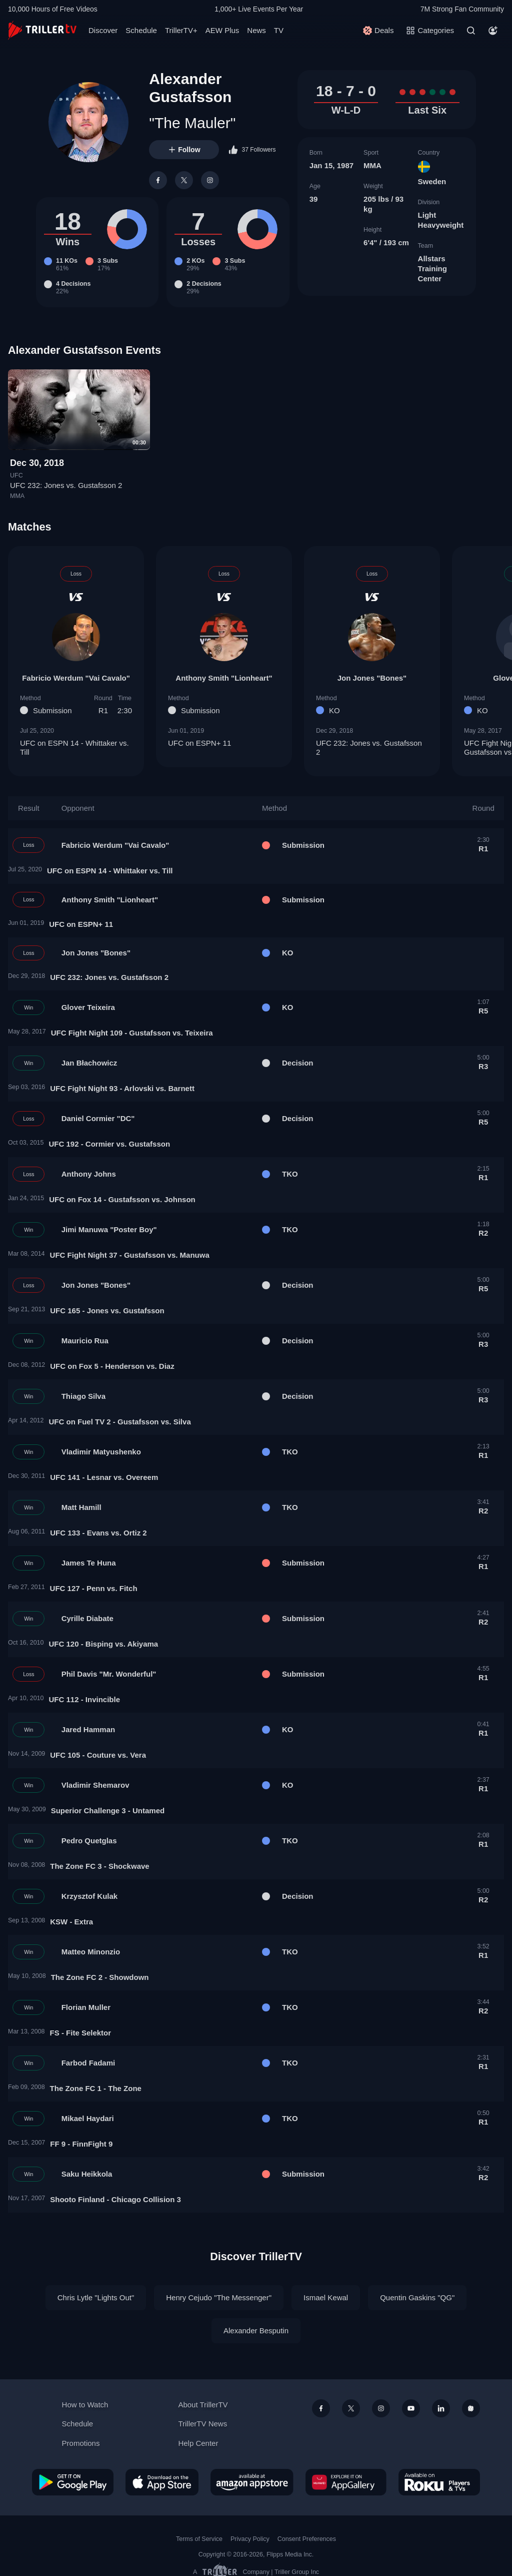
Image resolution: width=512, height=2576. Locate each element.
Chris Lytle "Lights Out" (96, 2297)
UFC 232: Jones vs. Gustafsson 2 (66, 485)
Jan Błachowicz (90, 1063)
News (256, 30)
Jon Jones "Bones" (372, 677)
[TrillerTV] (42, 30)
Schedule (141, 30)
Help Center (198, 2443)
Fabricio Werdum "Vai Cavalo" (76, 677)
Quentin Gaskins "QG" (417, 2297)
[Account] (493, 31)
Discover (103, 30)
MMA (373, 165)
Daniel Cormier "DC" (98, 1118)
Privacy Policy (250, 2538)
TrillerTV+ (181, 30)
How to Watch (85, 2404)
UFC (16, 475)
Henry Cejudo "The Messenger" (219, 2297)
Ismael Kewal (326, 2297)
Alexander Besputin (256, 2330)
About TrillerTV (203, 2404)
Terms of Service (199, 2538)
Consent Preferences (307, 2538)
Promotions (81, 2443)
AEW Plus (223, 30)
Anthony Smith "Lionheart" (224, 677)
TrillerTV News (202, 2423)
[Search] (471, 31)
